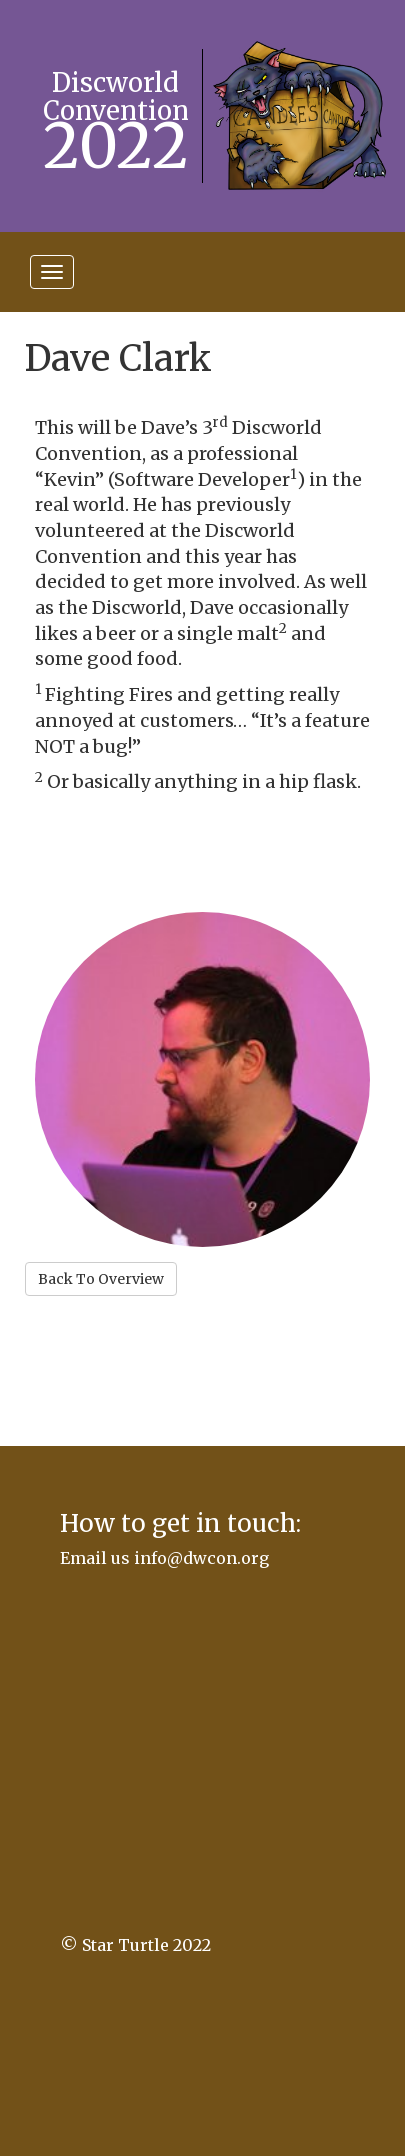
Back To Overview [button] (101, 1279)
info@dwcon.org (201, 1558)
